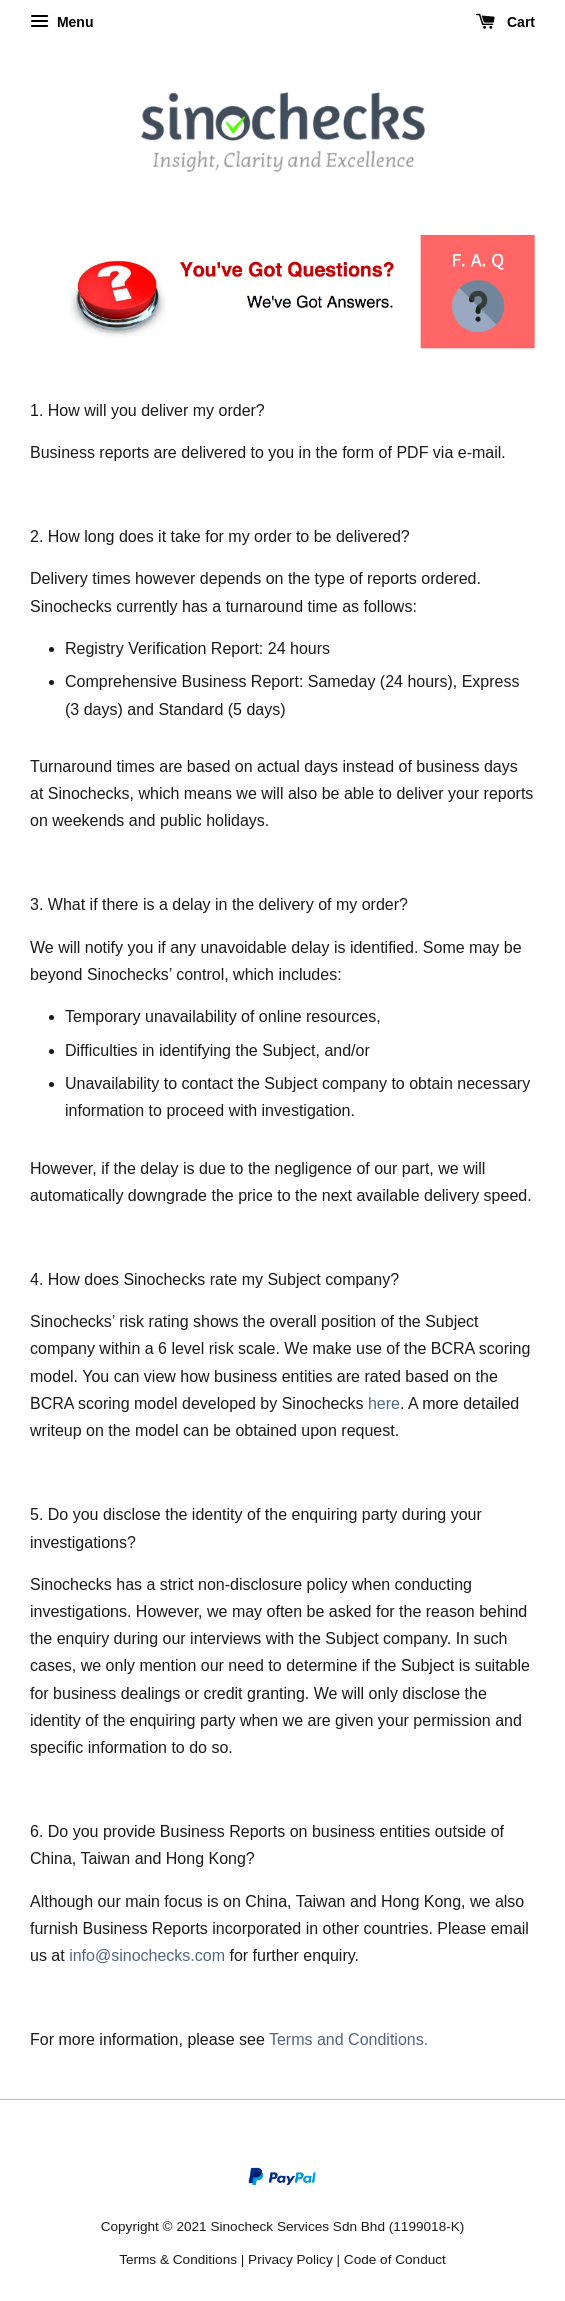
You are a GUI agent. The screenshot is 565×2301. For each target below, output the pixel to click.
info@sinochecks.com (147, 1955)
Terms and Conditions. (348, 2039)
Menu (61, 22)
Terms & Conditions (178, 2259)
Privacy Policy (290, 2259)
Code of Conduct (395, 2259)
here (384, 1403)
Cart (505, 22)
